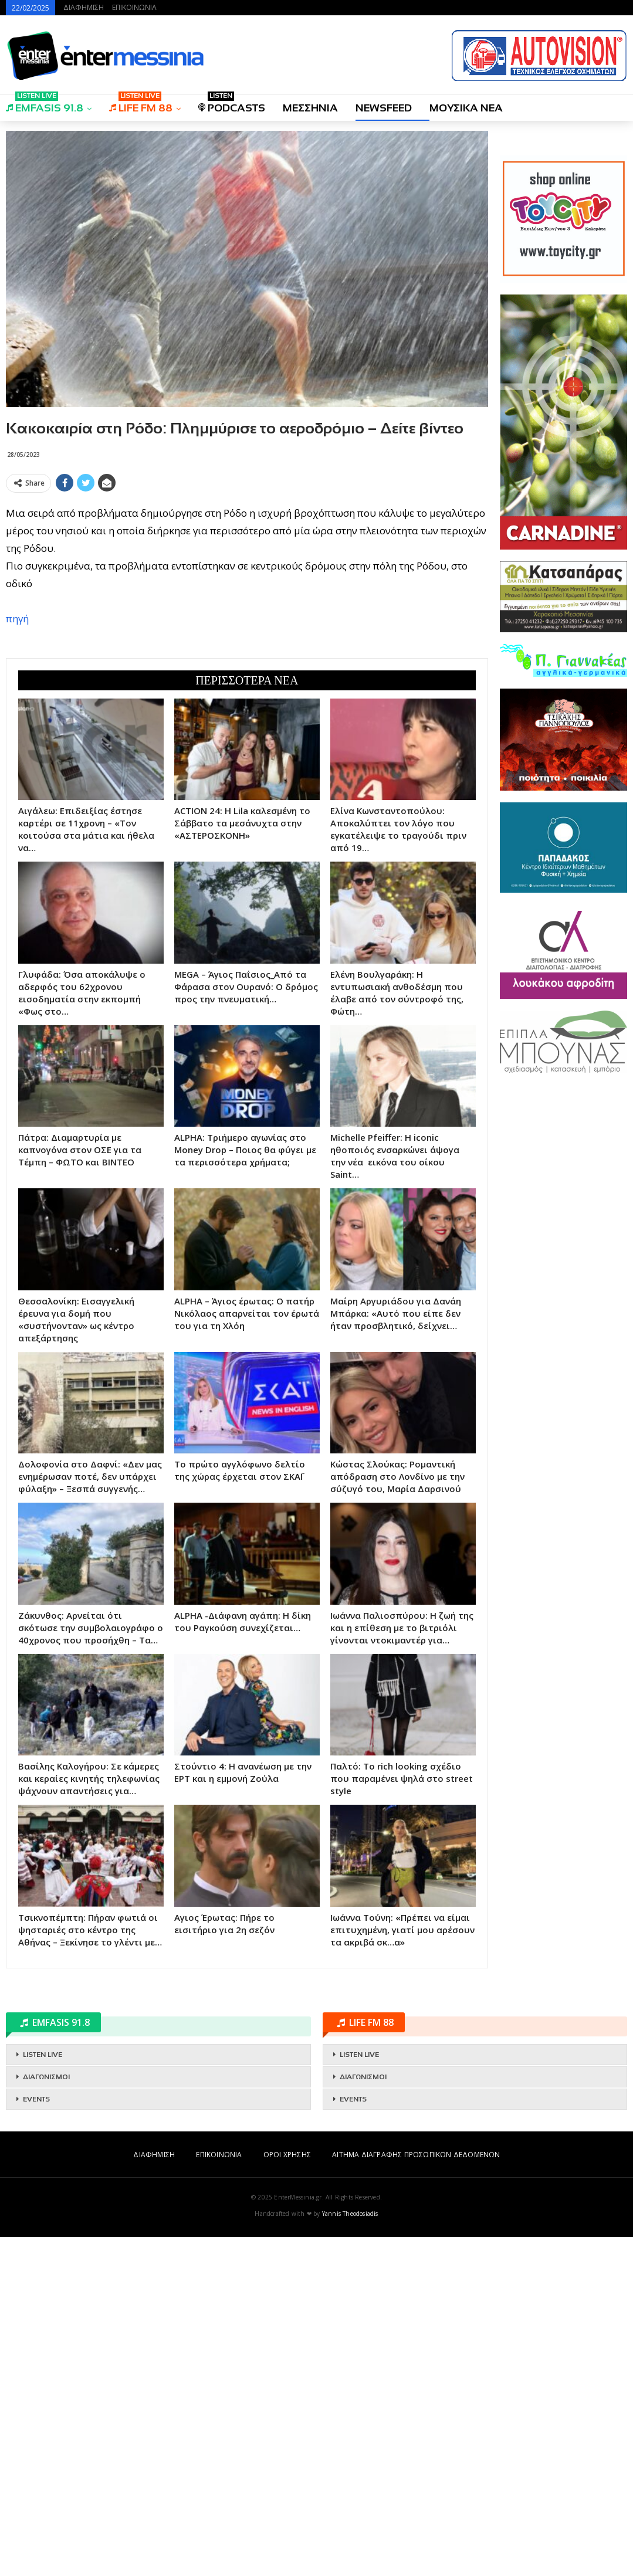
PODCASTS (231, 104)
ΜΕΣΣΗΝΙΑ (310, 108)
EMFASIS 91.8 (44, 104)
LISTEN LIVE (42, 2393)
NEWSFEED (384, 108)
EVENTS (36, 2438)
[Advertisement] (247, 579)
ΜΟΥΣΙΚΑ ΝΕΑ (466, 108)
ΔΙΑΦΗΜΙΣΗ (83, 7)
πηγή (17, 788)
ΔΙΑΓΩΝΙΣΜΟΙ (46, 2416)
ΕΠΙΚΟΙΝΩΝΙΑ (134, 7)
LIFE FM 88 (140, 104)
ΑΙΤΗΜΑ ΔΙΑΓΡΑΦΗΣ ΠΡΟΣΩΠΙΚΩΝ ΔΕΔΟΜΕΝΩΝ (416, 2494)
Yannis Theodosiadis (350, 2552)
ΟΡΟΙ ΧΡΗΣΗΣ (287, 2494)
